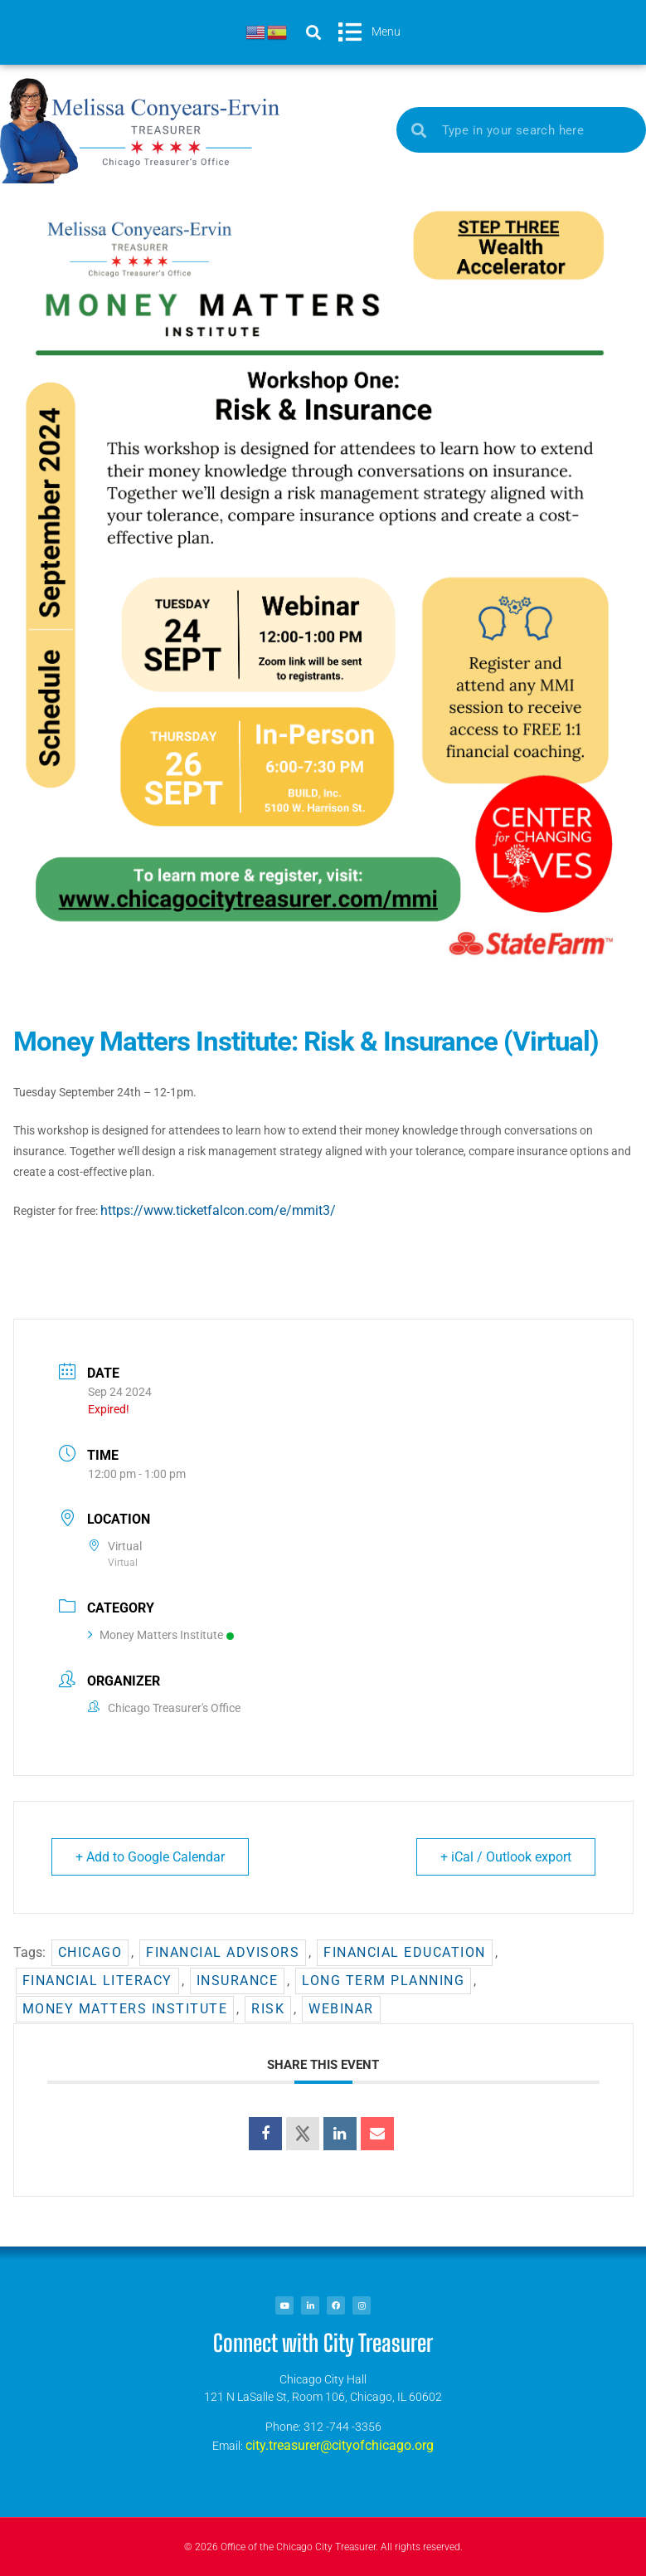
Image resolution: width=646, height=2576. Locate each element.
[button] (314, 32)
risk (267, 2009)
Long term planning (383, 1980)
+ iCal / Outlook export (505, 1857)
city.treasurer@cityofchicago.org (339, 2445)
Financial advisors (222, 1952)
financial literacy (97, 1980)
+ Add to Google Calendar (150, 1857)
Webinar (341, 2009)
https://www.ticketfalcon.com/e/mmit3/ (218, 1210)
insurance (238, 1980)
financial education (404, 1952)
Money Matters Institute (161, 1635)
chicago (90, 1952)
